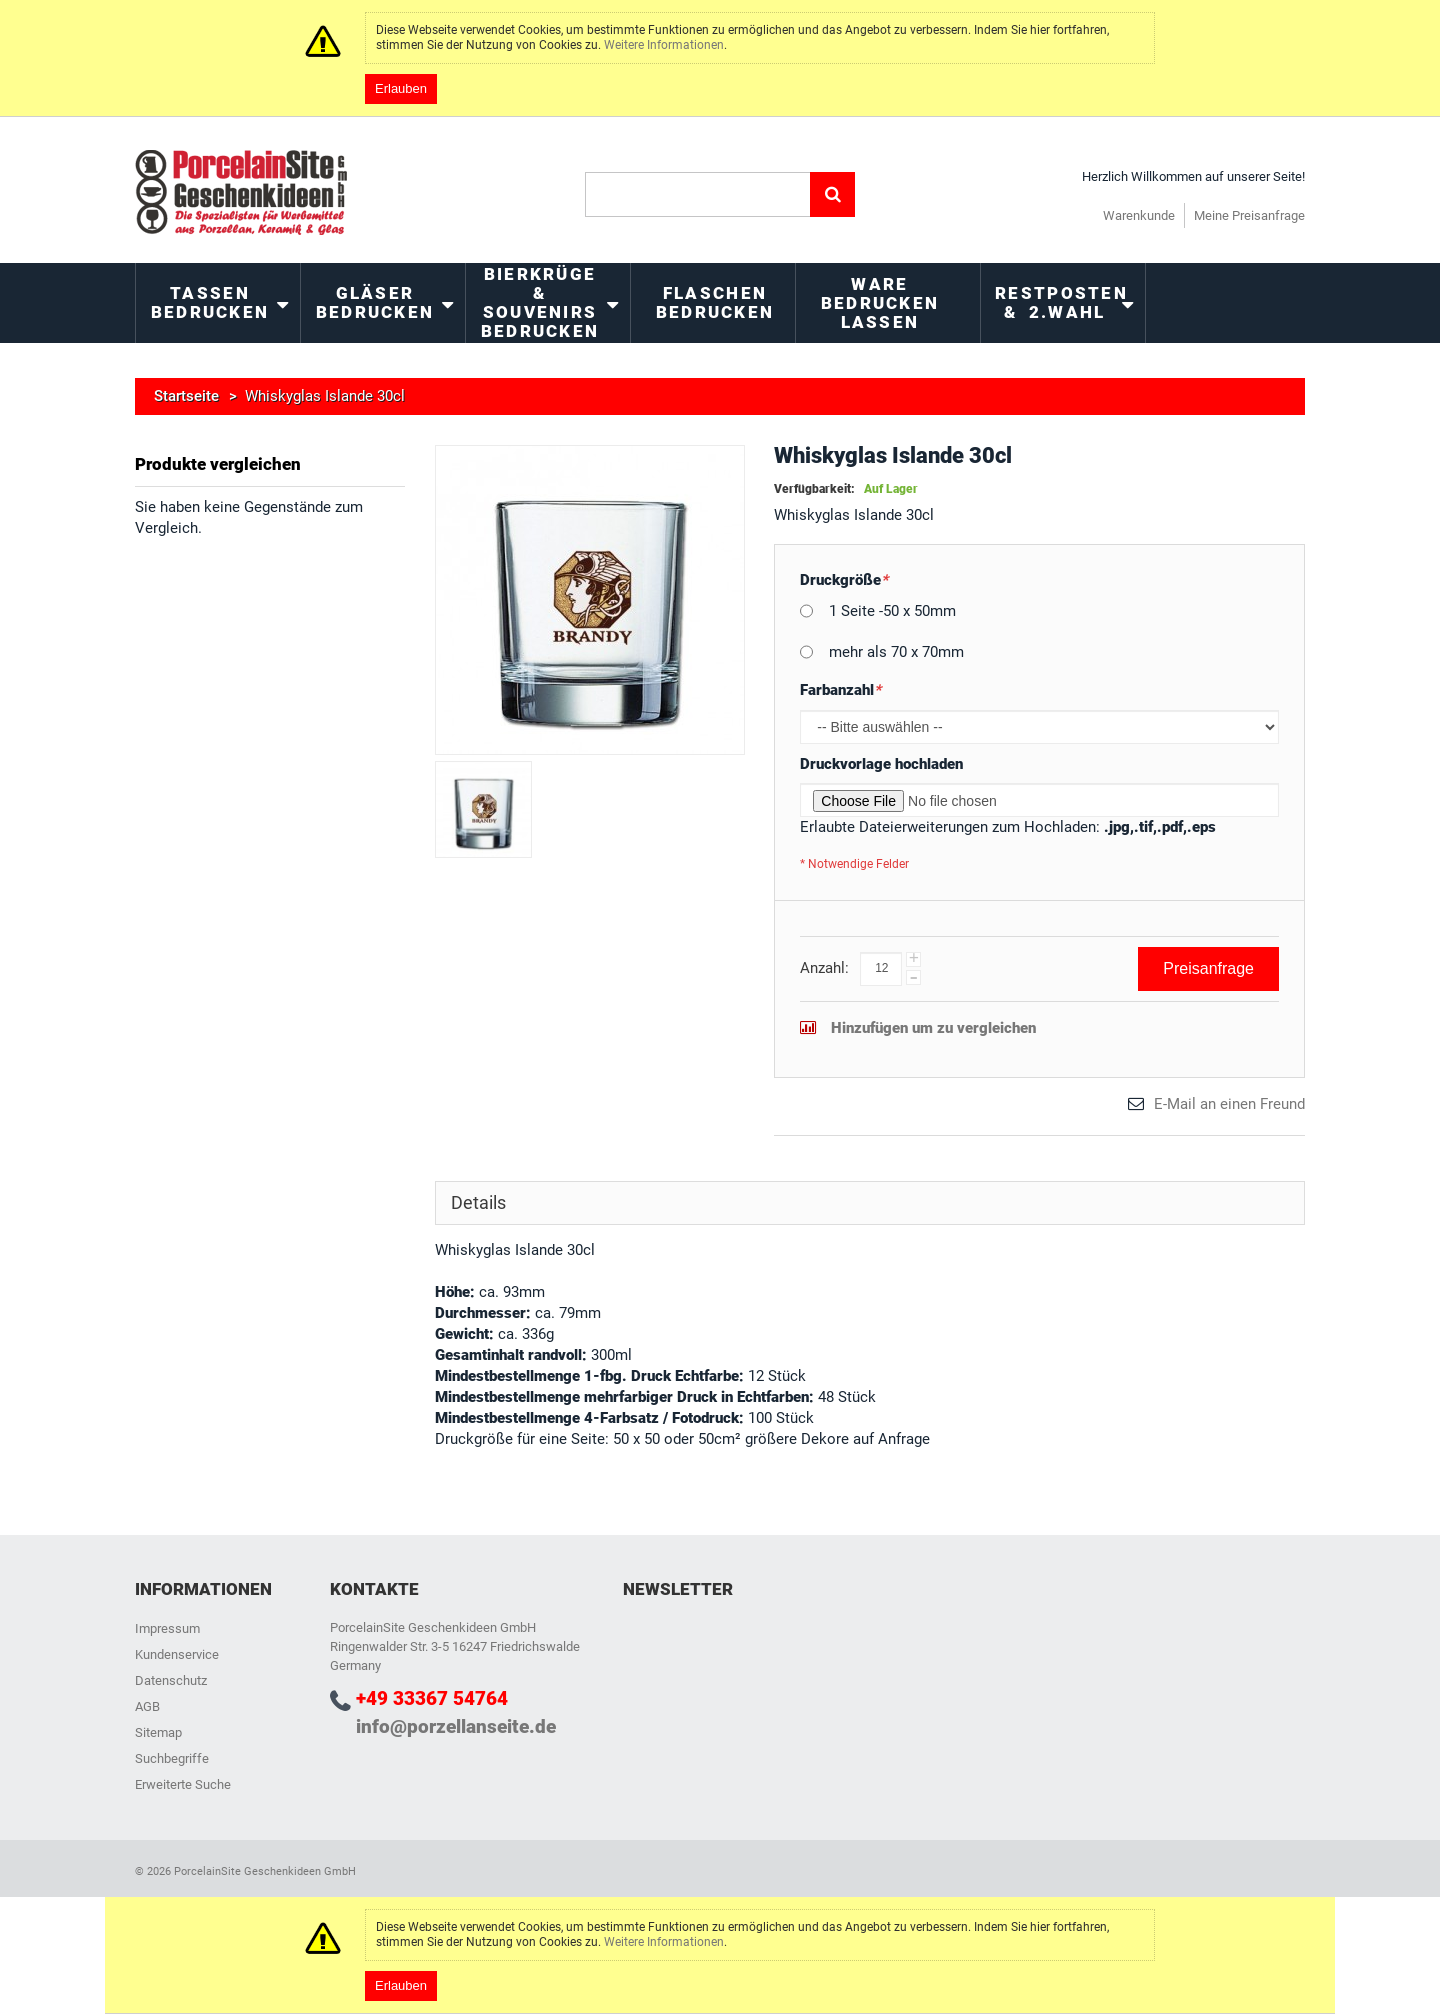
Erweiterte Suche (183, 1784)
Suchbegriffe (172, 1758)
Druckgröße (844, 580)
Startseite (186, 396)
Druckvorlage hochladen (881, 764)
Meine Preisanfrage (1249, 215)
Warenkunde (1139, 215)
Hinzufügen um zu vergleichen (933, 1028)
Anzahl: (824, 968)
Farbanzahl (840, 690)
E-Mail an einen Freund (1229, 1104)
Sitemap (158, 1732)
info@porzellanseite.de (456, 1726)
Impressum (167, 1628)
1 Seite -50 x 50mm (892, 611)
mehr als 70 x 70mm (896, 652)
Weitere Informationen (664, 45)
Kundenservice (177, 1654)
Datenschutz (171, 1680)
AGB (147, 1706)
